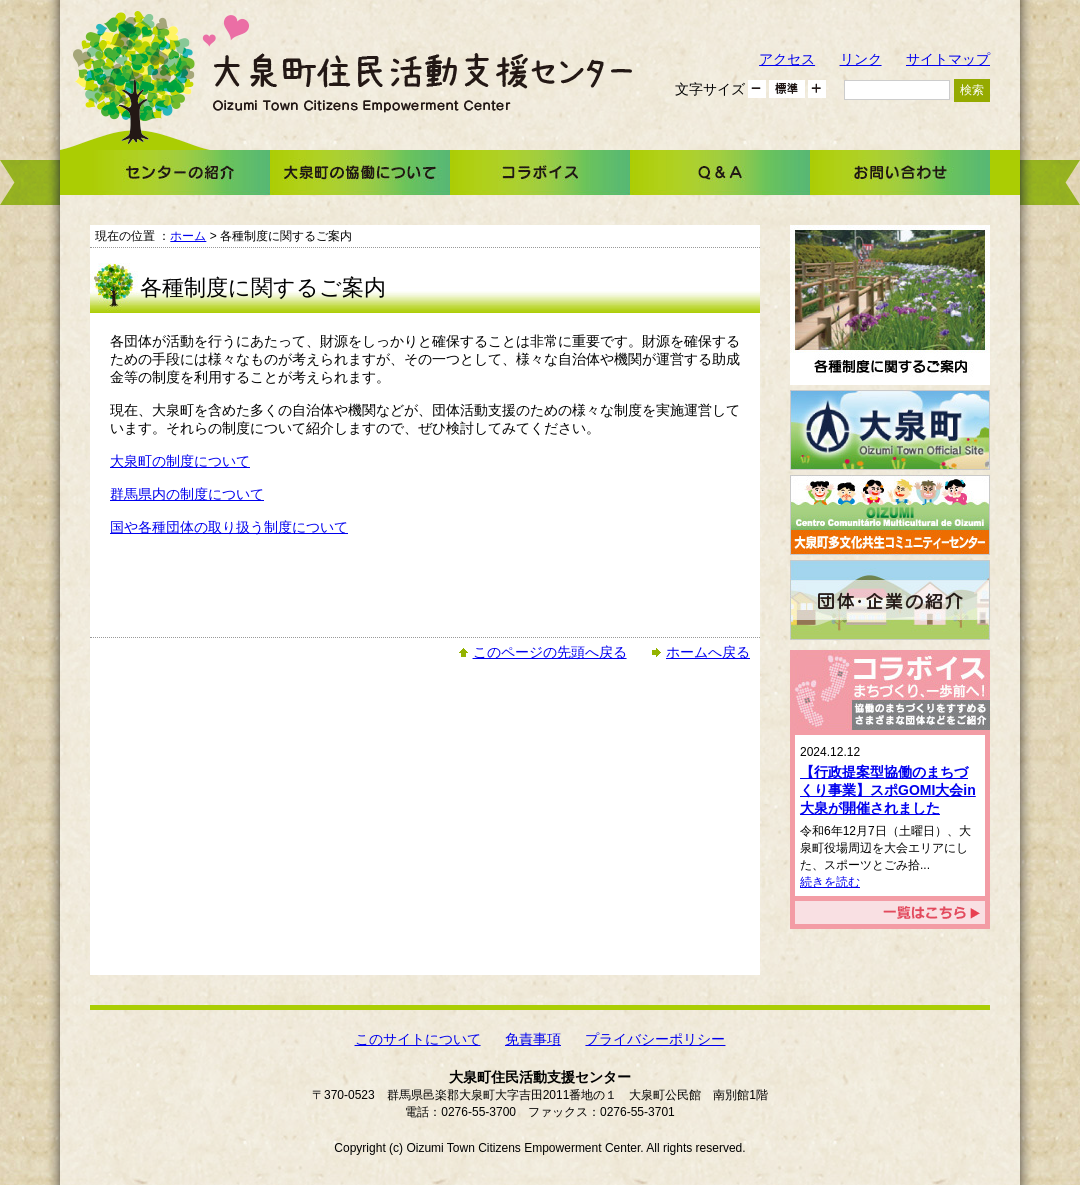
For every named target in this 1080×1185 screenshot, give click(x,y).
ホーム (188, 236)
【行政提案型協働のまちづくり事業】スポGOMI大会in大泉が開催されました (888, 790)
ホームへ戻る (708, 652)
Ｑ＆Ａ (720, 172)
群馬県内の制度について (187, 494)
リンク (861, 59)
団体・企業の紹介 (890, 600)
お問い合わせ (900, 172)
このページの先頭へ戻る (550, 652)
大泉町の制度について (180, 461)
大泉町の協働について (360, 172)
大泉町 (890, 430)
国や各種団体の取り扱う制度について (229, 527)
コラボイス (540, 172)
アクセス (787, 59)
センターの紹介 (180, 172)
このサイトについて (418, 1039)
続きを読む (830, 882)
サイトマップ (948, 59)
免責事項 (533, 1039)
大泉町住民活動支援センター (422, 82)
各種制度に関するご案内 (890, 305)
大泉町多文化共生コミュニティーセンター (890, 515)
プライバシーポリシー (655, 1039)
